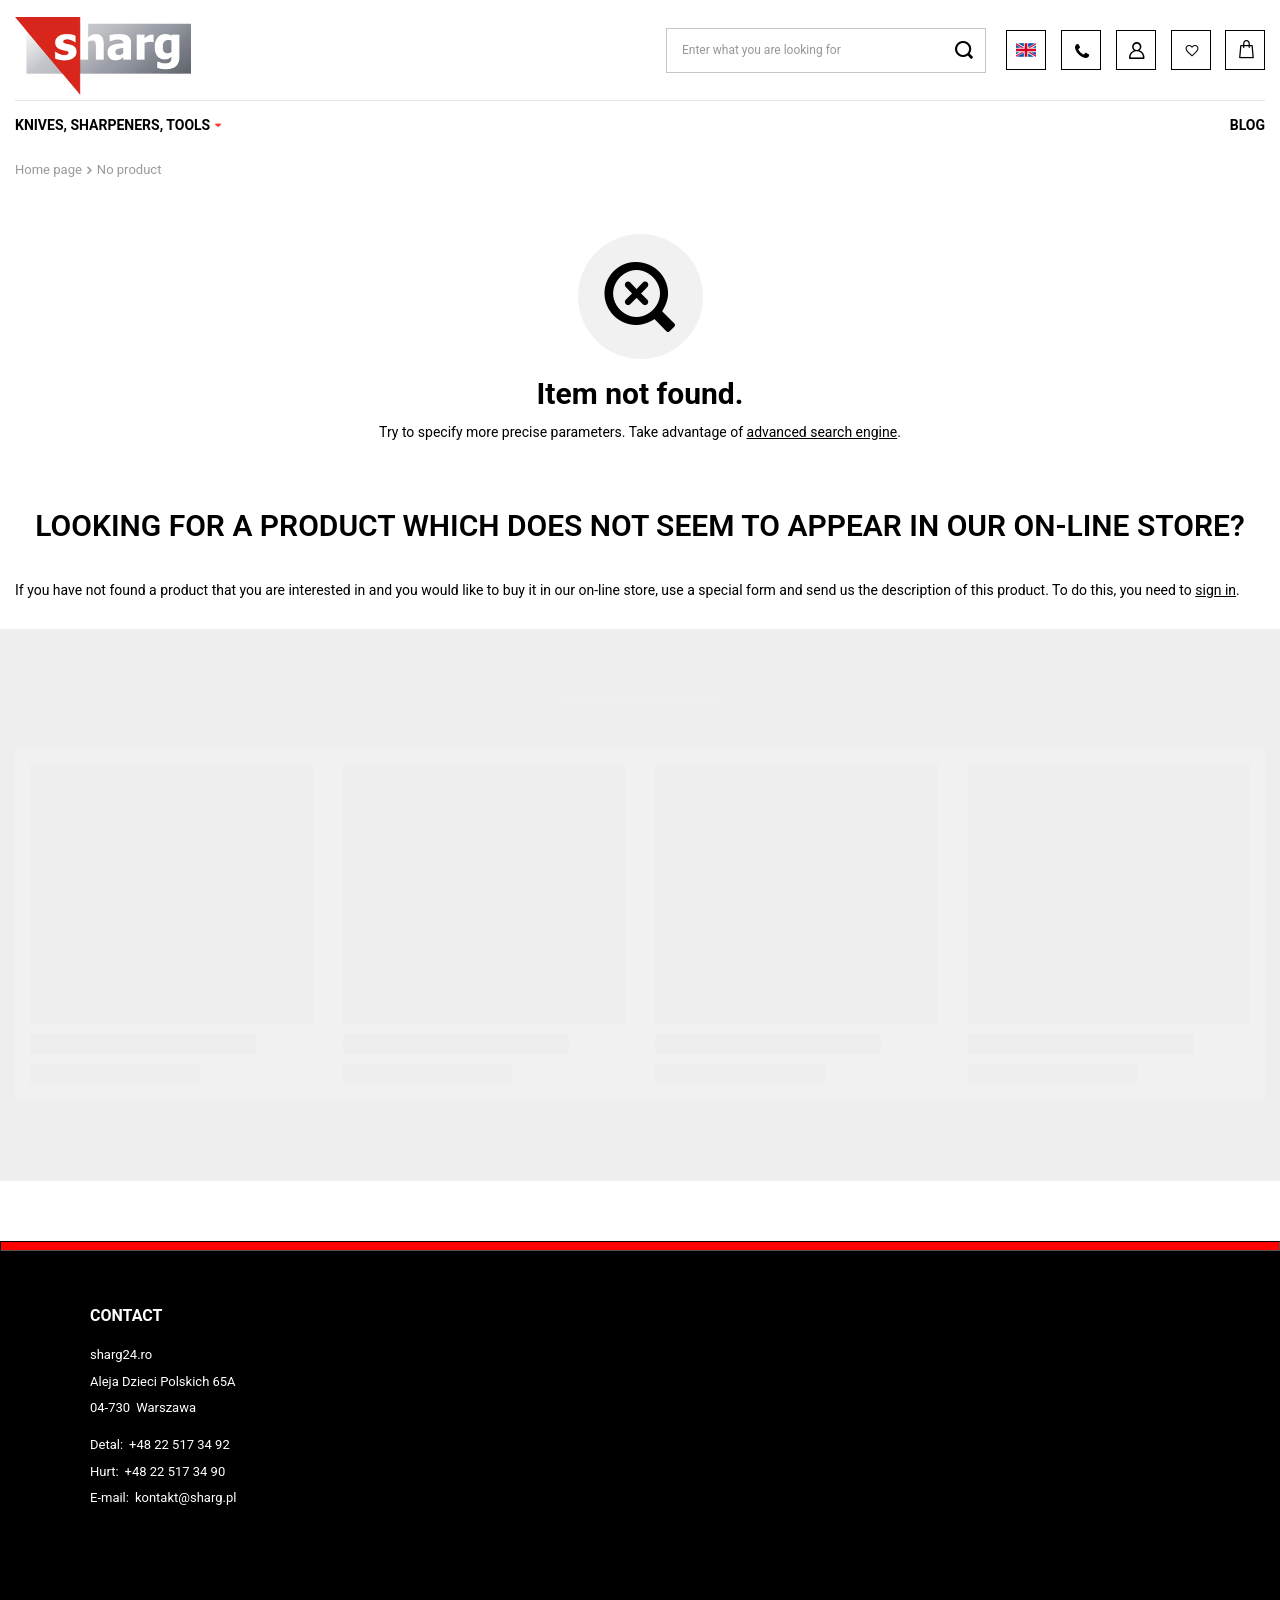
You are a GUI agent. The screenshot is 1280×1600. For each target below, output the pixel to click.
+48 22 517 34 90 (175, 1471)
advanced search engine (822, 432)
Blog (1247, 125)
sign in (1215, 590)
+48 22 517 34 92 (179, 1444)
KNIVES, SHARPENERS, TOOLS (112, 125)
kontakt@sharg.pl (185, 1497)
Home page (48, 169)
